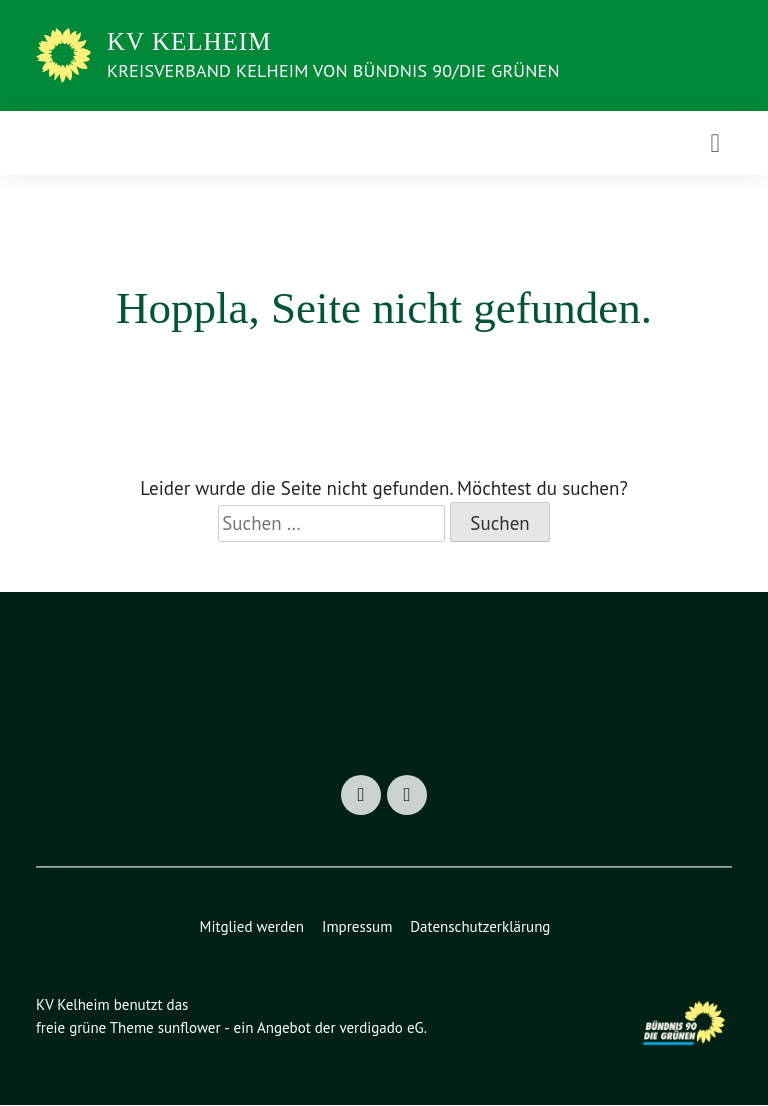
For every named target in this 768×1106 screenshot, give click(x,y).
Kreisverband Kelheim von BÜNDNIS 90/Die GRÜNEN (360, 70)
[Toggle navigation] (715, 142)
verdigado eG (394, 1028)
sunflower (194, 1028)
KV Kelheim (189, 41)
